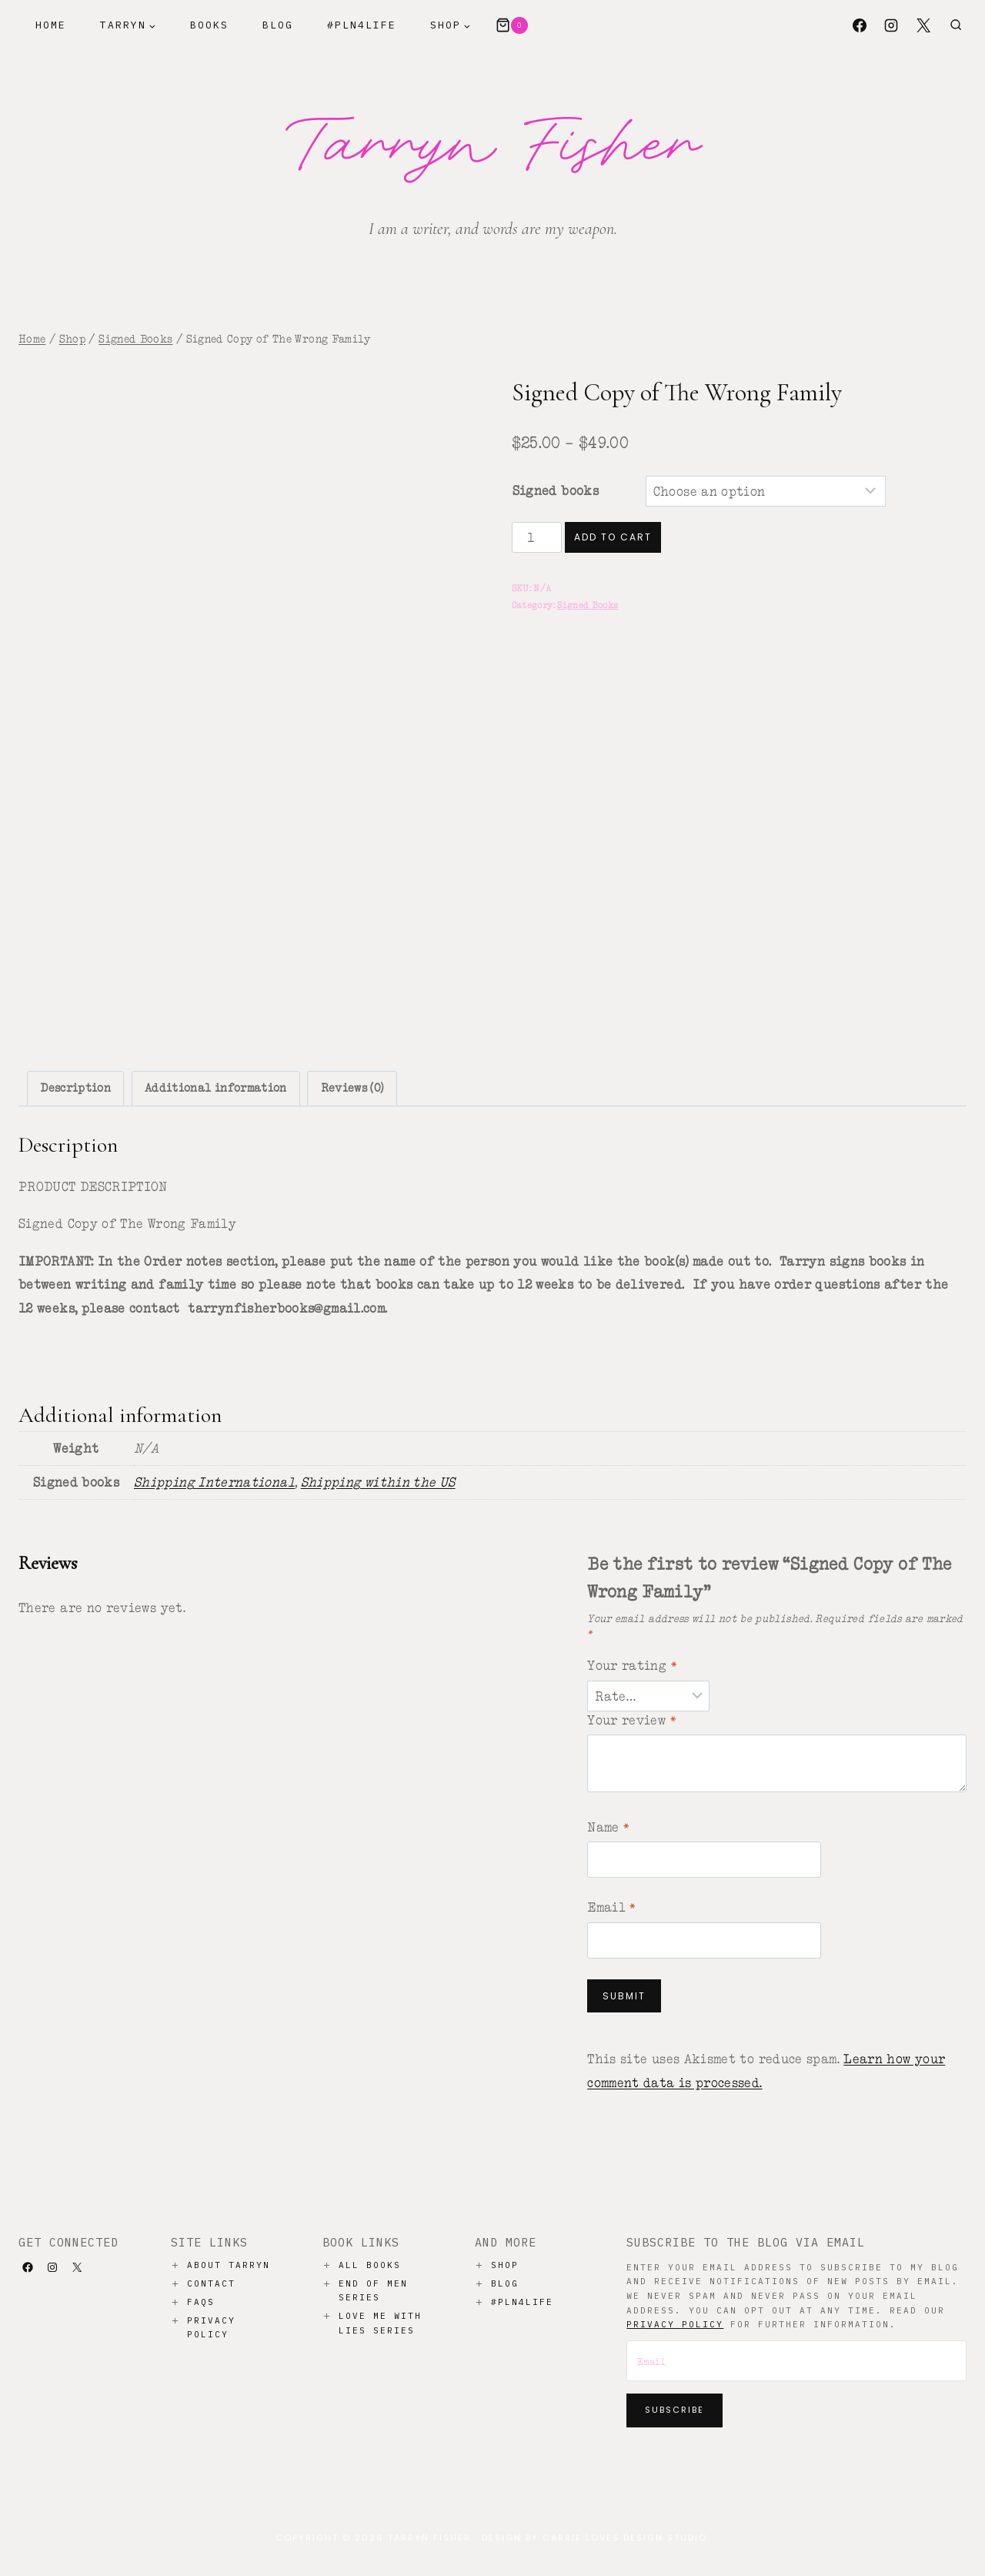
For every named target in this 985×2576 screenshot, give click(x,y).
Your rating (632, 1665)
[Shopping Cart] (512, 25)
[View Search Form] (956, 25)
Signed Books (587, 605)
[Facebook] (859, 25)
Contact (211, 2283)
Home (50, 25)
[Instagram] (891, 25)
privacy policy (674, 2324)
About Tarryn (228, 2265)
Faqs (201, 2302)
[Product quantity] (537, 537)
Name (608, 1827)
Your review (631, 1720)
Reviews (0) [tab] (352, 1088)
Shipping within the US (378, 1482)
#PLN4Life (361, 25)
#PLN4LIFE (522, 2302)
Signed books (556, 490)
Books (209, 25)
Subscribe (674, 2410)
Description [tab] (75, 1088)
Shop (505, 2265)
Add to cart (613, 537)
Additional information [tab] (216, 1088)
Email (611, 1907)
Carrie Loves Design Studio (625, 2537)
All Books (370, 2265)
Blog (277, 25)
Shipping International (214, 1482)
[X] (923, 25)
